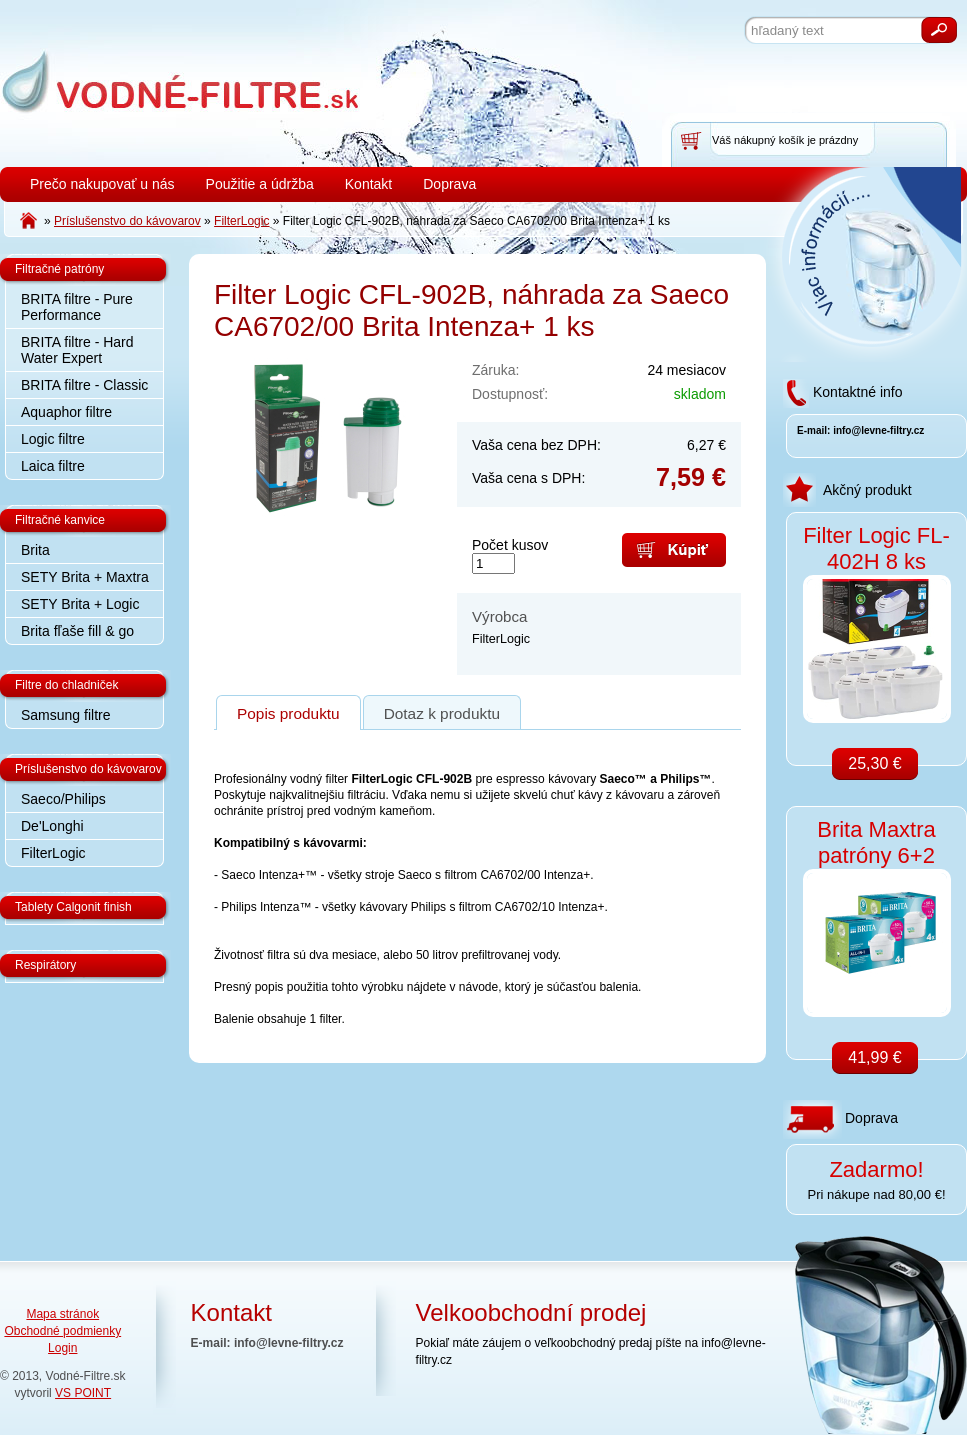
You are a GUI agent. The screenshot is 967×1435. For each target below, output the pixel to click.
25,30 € (874, 763)
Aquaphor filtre (66, 412)
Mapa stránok (62, 1314)
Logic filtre (53, 439)
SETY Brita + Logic (80, 604)
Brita (35, 550)
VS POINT (83, 1393)
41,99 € (874, 1057)
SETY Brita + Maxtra (85, 577)
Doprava (449, 184)
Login (62, 1348)
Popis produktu (288, 713)
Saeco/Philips (63, 799)
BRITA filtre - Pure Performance (77, 307)
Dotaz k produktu (442, 713)
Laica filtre (53, 466)
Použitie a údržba (260, 184)
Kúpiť (674, 550)
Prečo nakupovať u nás (102, 184)
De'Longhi (52, 826)
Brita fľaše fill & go (77, 631)
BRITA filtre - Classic (84, 385)
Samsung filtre (65, 715)
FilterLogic (53, 853)
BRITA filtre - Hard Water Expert (77, 350)
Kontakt (368, 184)
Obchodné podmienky (62, 1331)
